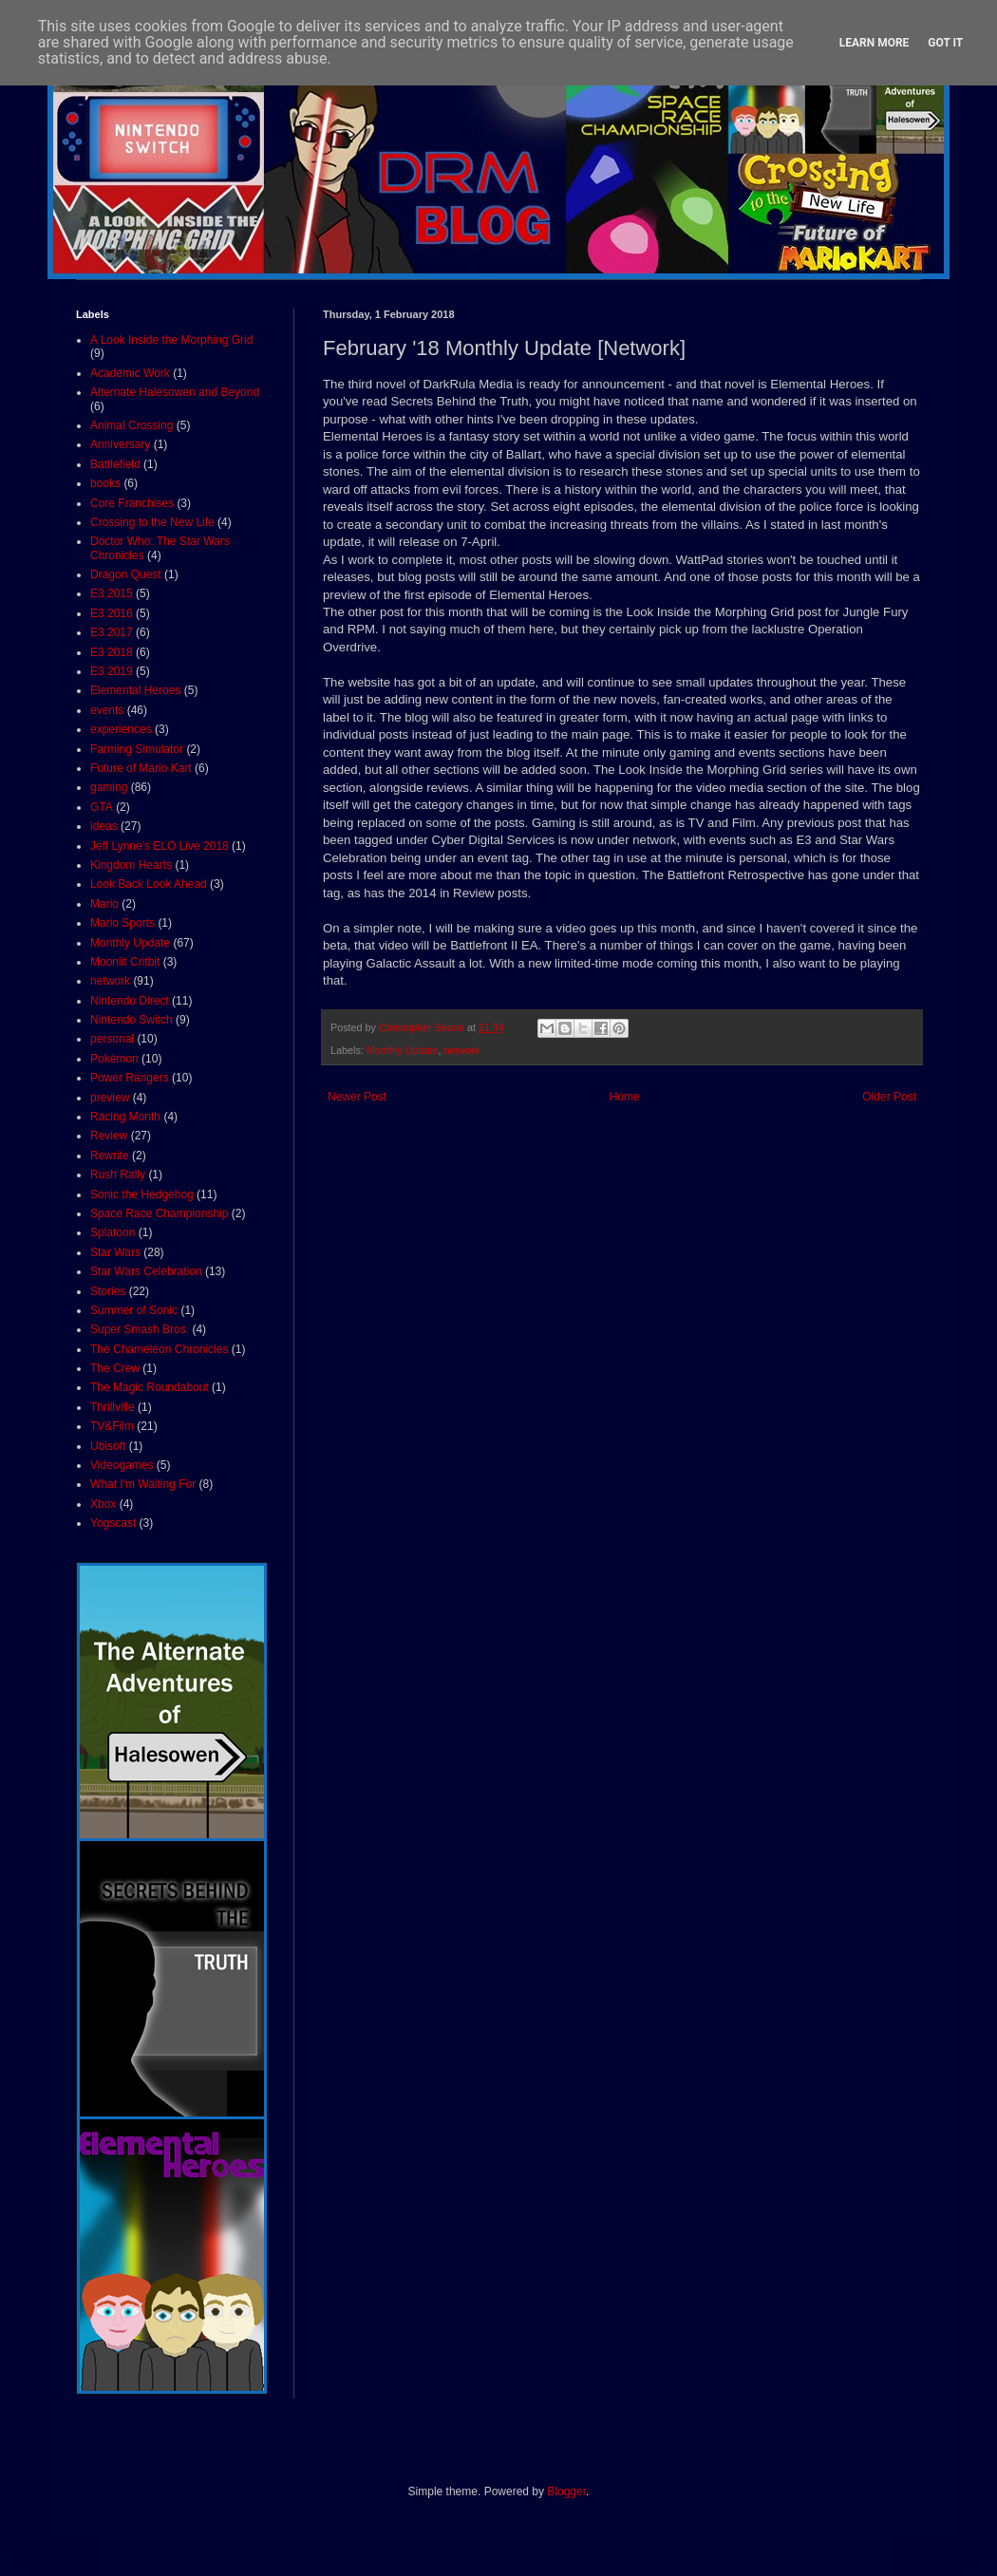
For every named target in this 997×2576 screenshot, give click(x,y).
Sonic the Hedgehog (142, 1194)
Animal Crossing (131, 425)
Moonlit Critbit (125, 961)
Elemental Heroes (135, 690)
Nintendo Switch (131, 1019)
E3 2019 (111, 671)
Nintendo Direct (129, 1000)
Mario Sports (122, 923)
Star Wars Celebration (146, 1271)
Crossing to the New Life (152, 522)
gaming (108, 787)
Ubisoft (107, 1446)
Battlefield (115, 464)
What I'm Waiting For (143, 1484)
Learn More (874, 42)
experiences (121, 729)
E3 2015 (111, 593)
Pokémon (114, 1058)
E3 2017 (111, 632)
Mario (104, 904)
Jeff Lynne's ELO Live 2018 (159, 846)
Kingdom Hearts (131, 865)
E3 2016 (111, 613)
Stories (107, 1291)
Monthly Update (403, 1050)
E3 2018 (111, 652)
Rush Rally (117, 1174)
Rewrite (109, 1155)
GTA (101, 807)
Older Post (889, 1096)
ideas (104, 826)
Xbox (103, 1504)
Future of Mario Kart (141, 768)
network (461, 1050)
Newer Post (357, 1096)
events (106, 710)
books (105, 483)
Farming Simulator (136, 749)
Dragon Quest (125, 574)
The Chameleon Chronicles (159, 1349)
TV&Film (112, 1426)
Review (108, 1135)
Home (625, 1096)
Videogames (122, 1465)
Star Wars (115, 1252)
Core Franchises (132, 503)
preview (109, 1097)
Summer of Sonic (134, 1310)
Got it (945, 42)
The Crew (115, 1368)
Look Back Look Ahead (148, 884)
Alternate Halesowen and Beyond (174, 392)
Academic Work (130, 373)
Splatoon (112, 1232)
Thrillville (112, 1407)
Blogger (566, 2491)
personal (112, 1038)
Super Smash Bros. (139, 1329)
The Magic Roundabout (149, 1387)
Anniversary (120, 444)
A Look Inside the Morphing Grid (171, 340)
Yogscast (113, 1523)
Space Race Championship (159, 1213)
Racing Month (125, 1116)
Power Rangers (129, 1077)
